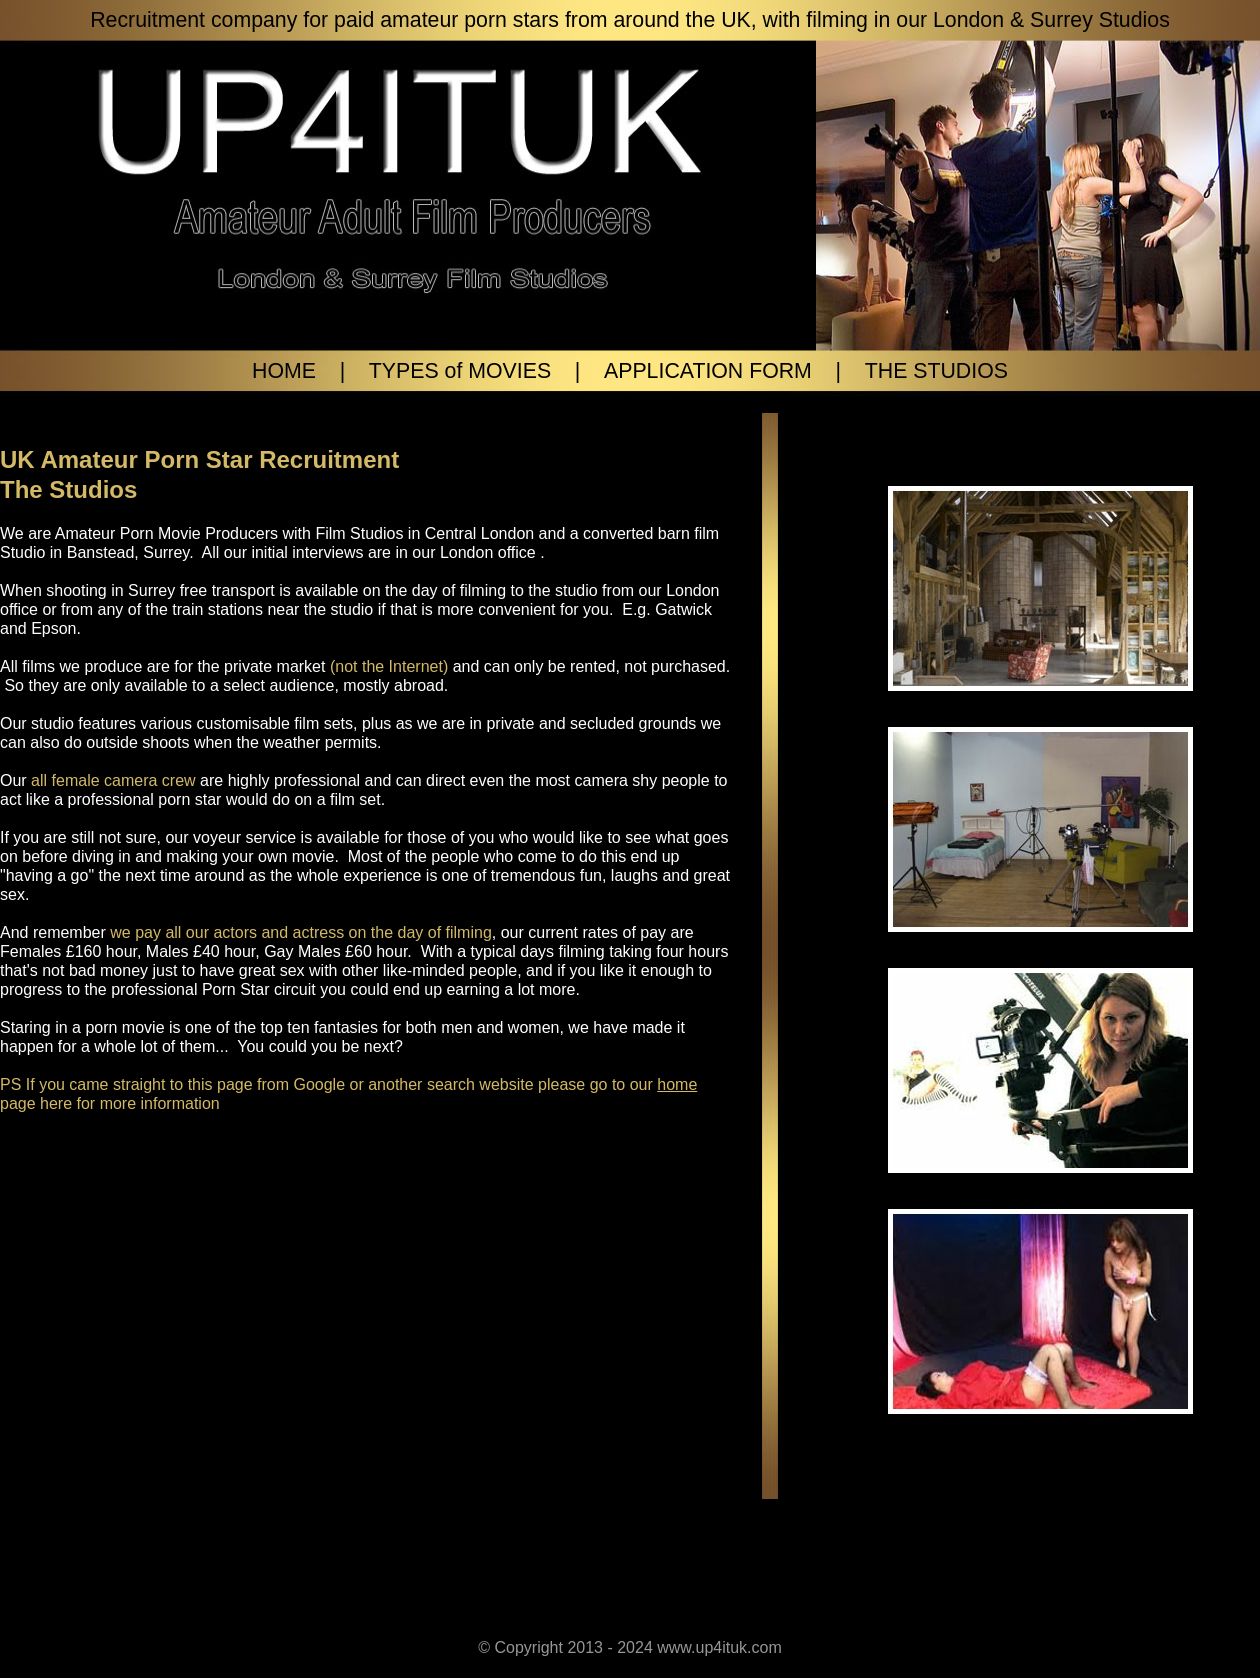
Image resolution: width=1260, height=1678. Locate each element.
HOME (284, 371)
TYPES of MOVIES (460, 371)
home (677, 1084)
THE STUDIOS (936, 371)
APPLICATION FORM (708, 371)
